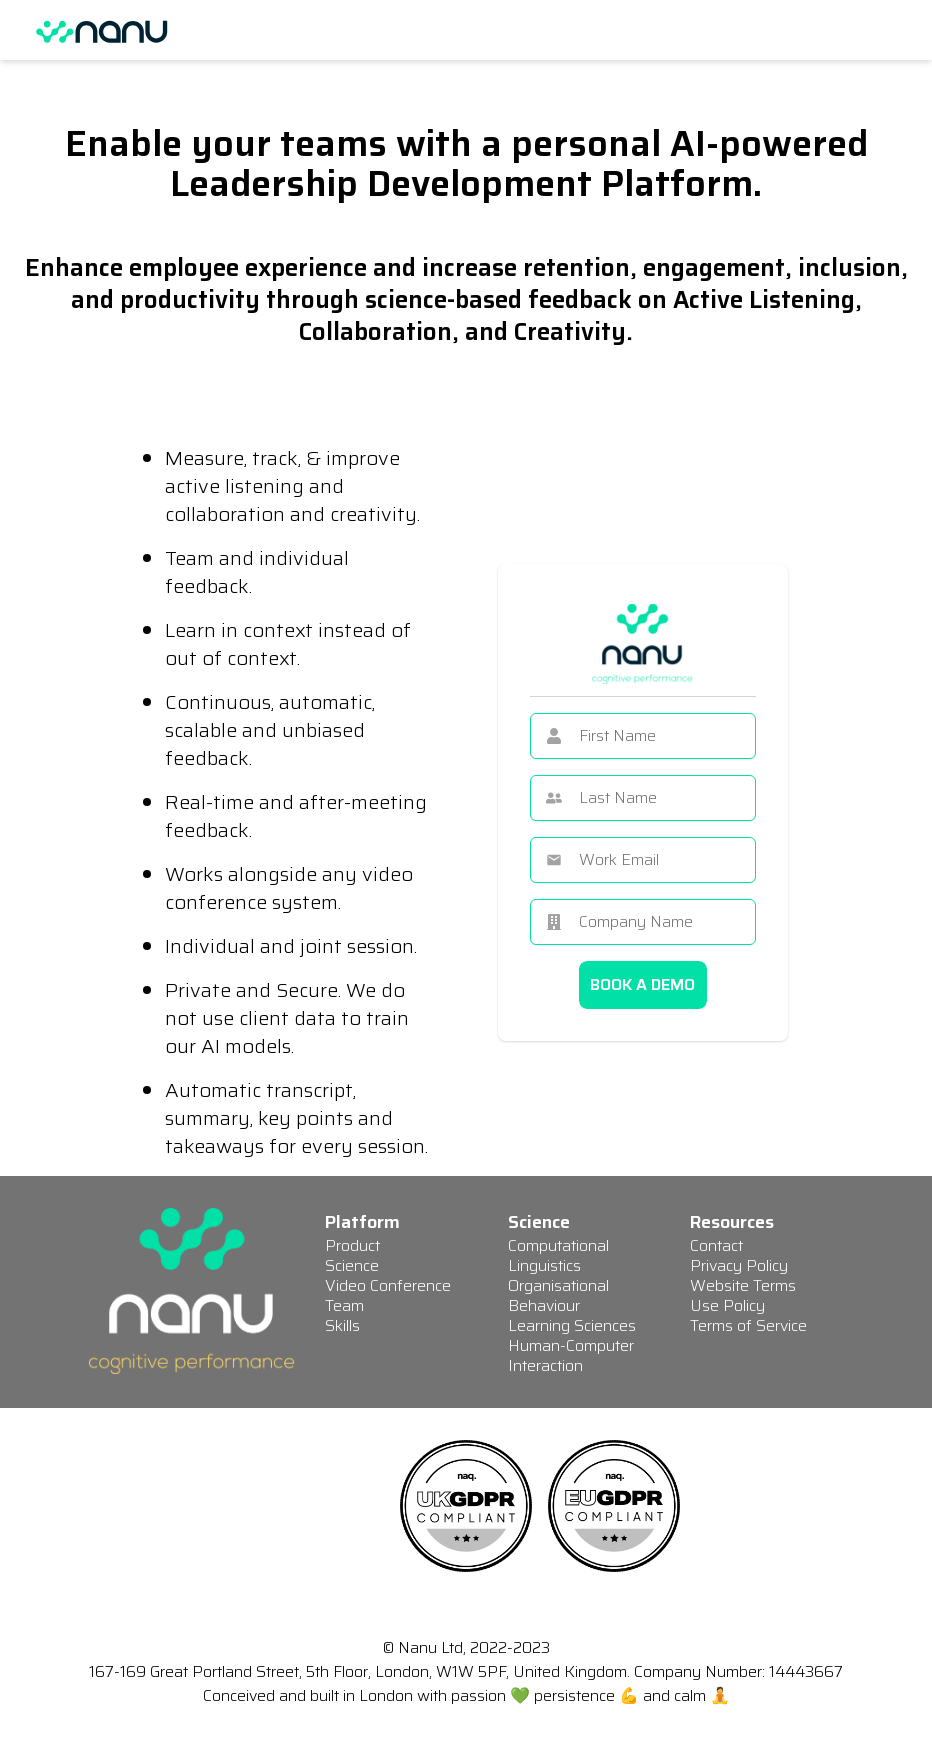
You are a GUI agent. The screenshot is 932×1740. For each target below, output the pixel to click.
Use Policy (727, 1305)
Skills (342, 1325)
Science (352, 1265)
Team (344, 1305)
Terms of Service (748, 1325)
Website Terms (743, 1285)
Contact (716, 1245)
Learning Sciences (572, 1325)
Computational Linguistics (558, 1255)
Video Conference (388, 1285)
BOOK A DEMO (642, 984)
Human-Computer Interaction (571, 1355)
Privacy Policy (739, 1265)
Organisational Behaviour (558, 1295)
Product (352, 1245)
